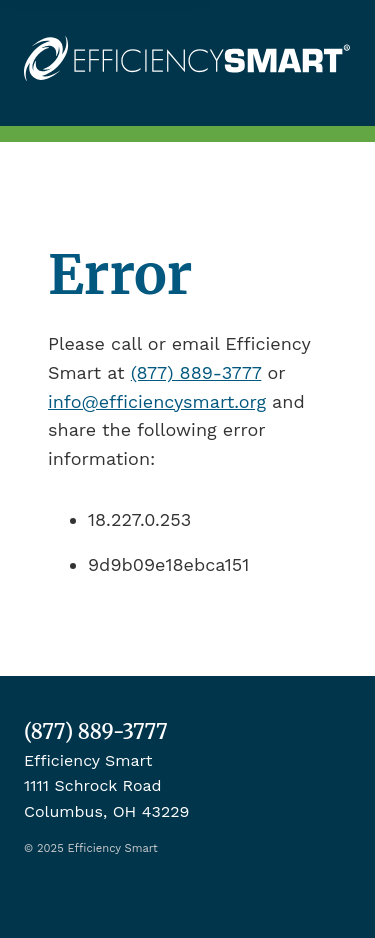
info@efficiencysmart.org (157, 401)
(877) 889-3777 (196, 372)
